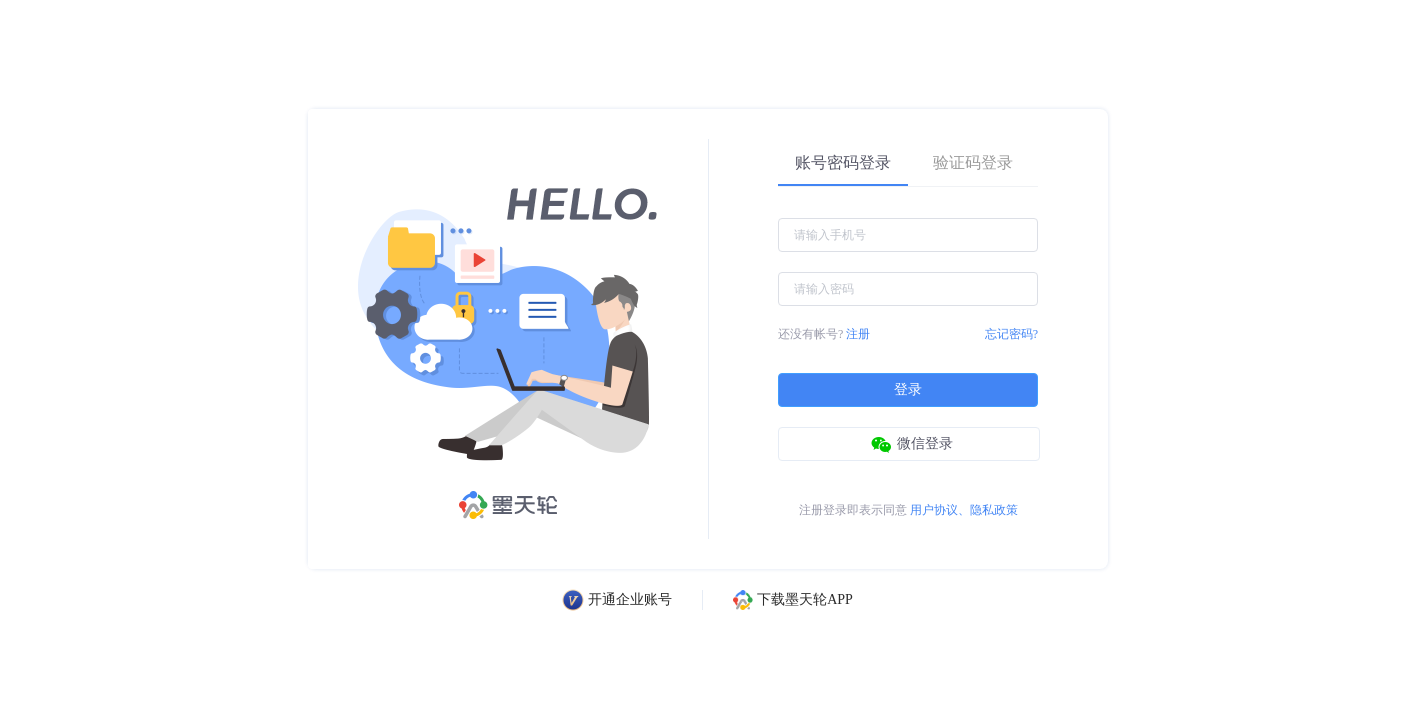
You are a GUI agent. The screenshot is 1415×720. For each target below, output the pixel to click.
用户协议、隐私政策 (964, 510)
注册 (858, 334)
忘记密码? (1011, 334)
